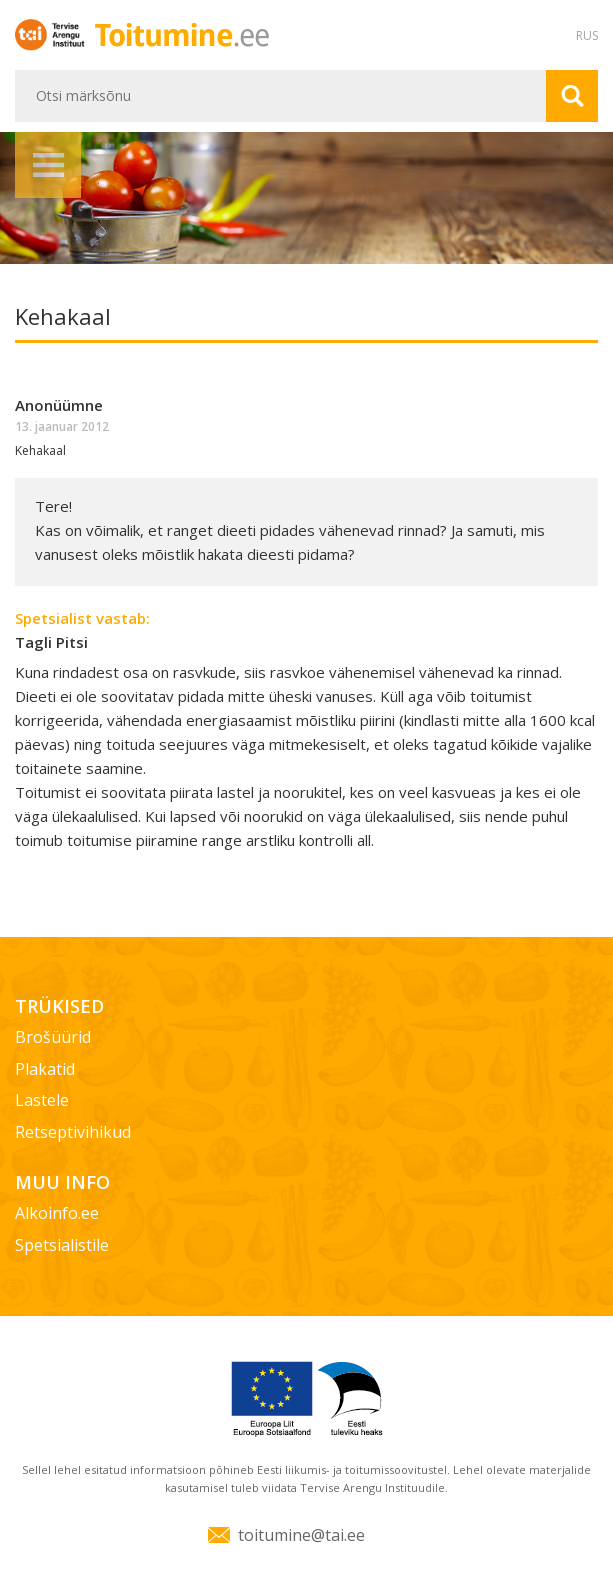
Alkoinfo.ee (57, 1213)
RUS (587, 35)
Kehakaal (40, 450)
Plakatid (45, 1069)
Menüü (48, 165)
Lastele (42, 1100)
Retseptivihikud (73, 1132)
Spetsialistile (62, 1245)
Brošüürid (53, 1037)
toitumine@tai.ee (301, 1535)
